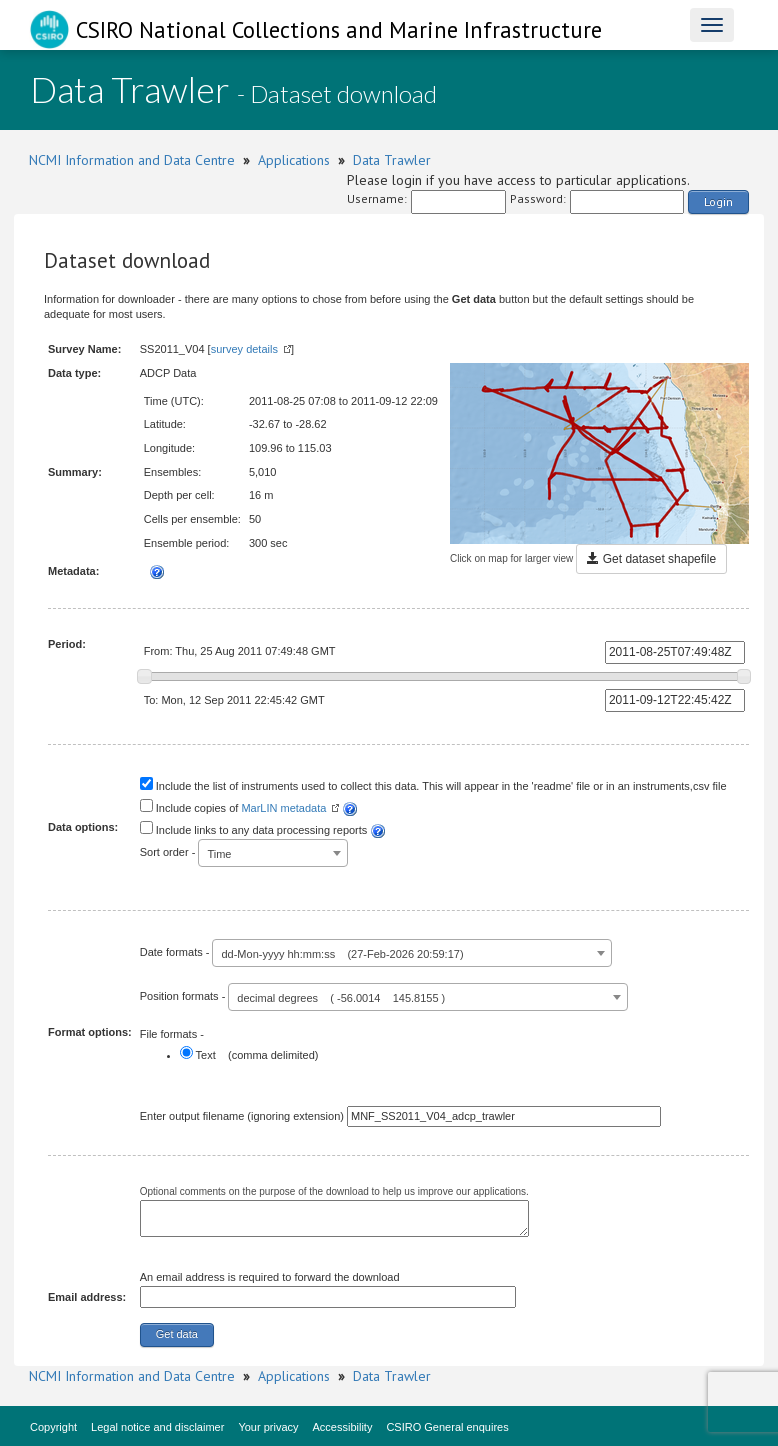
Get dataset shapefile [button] (651, 559)
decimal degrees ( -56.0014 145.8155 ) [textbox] (341, 998)
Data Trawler (392, 160)
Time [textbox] (219, 854)
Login (718, 201)
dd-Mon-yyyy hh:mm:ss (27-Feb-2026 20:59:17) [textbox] (342, 954)
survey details (244, 349)
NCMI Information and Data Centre (132, 160)
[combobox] (273, 853)
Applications (294, 160)
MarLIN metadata (283, 808)
